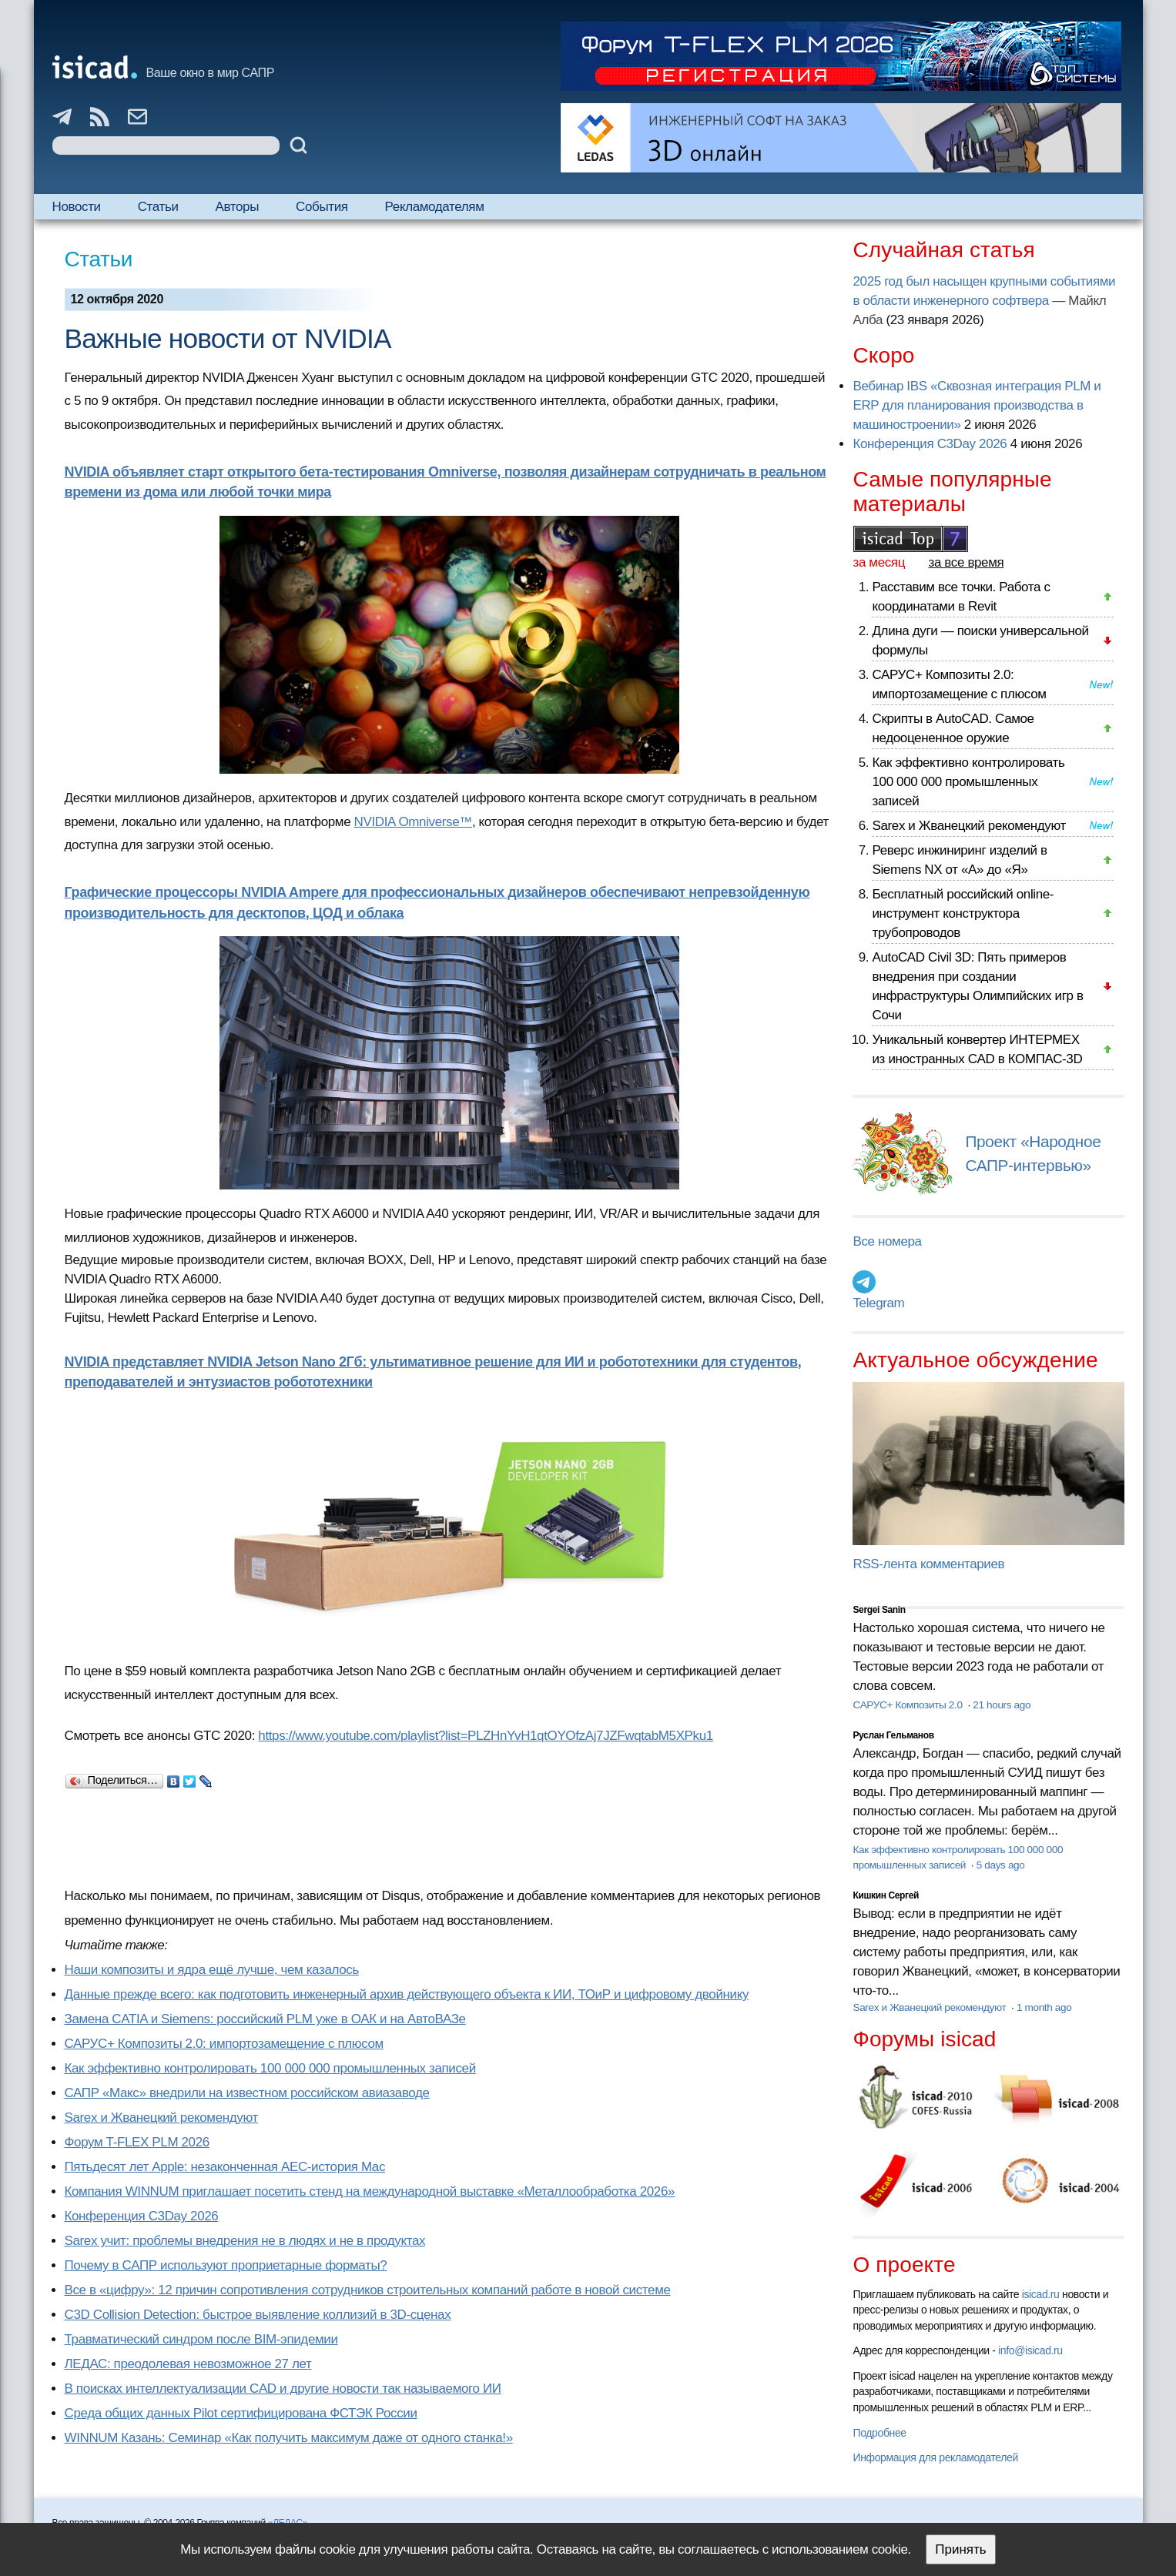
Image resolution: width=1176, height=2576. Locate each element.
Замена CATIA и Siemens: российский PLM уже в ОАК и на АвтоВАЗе (265, 2019)
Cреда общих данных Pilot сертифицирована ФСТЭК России (241, 2413)
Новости (76, 206)
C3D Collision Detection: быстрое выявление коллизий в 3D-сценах (258, 2314)
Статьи (158, 206)
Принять (960, 2549)
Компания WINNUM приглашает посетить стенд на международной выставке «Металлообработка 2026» (370, 2191)
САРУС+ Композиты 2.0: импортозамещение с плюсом (224, 2043)
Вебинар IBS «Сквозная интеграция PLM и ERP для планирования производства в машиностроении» (977, 405)
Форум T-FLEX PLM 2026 (137, 2142)
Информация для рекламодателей (935, 2457)
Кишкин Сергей (886, 1895)
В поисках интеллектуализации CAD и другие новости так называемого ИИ (283, 2388)
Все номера (887, 1241)
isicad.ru (1041, 2294)
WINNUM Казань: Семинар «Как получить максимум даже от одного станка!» (289, 2437)
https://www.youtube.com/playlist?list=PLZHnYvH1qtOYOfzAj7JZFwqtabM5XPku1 (485, 1735)
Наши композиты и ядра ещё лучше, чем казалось (212, 1969)
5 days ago (1001, 1865)
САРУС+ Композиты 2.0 (909, 1705)
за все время (966, 562)
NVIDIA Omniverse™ (413, 822)
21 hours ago (1001, 1705)
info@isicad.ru (1030, 2350)
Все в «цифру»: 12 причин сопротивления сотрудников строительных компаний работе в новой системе (368, 2290)
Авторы (237, 206)
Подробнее (879, 2433)
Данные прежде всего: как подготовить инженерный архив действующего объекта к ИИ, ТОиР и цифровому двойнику (407, 1994)
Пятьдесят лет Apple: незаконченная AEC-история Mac (225, 2166)
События (322, 206)
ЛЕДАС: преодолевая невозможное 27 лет (188, 2364)
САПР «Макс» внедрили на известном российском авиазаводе (247, 2093)
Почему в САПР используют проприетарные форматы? (226, 2265)
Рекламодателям (434, 206)
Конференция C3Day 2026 (142, 2216)
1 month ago (1044, 2007)
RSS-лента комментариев (928, 1564)
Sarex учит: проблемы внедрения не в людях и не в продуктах (245, 2240)
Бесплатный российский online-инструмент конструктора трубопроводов (963, 913)
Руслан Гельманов (893, 1735)
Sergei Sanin (879, 1609)
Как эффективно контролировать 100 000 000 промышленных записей (270, 2068)
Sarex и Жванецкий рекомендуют (161, 2117)
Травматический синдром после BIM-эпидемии (201, 2339)
